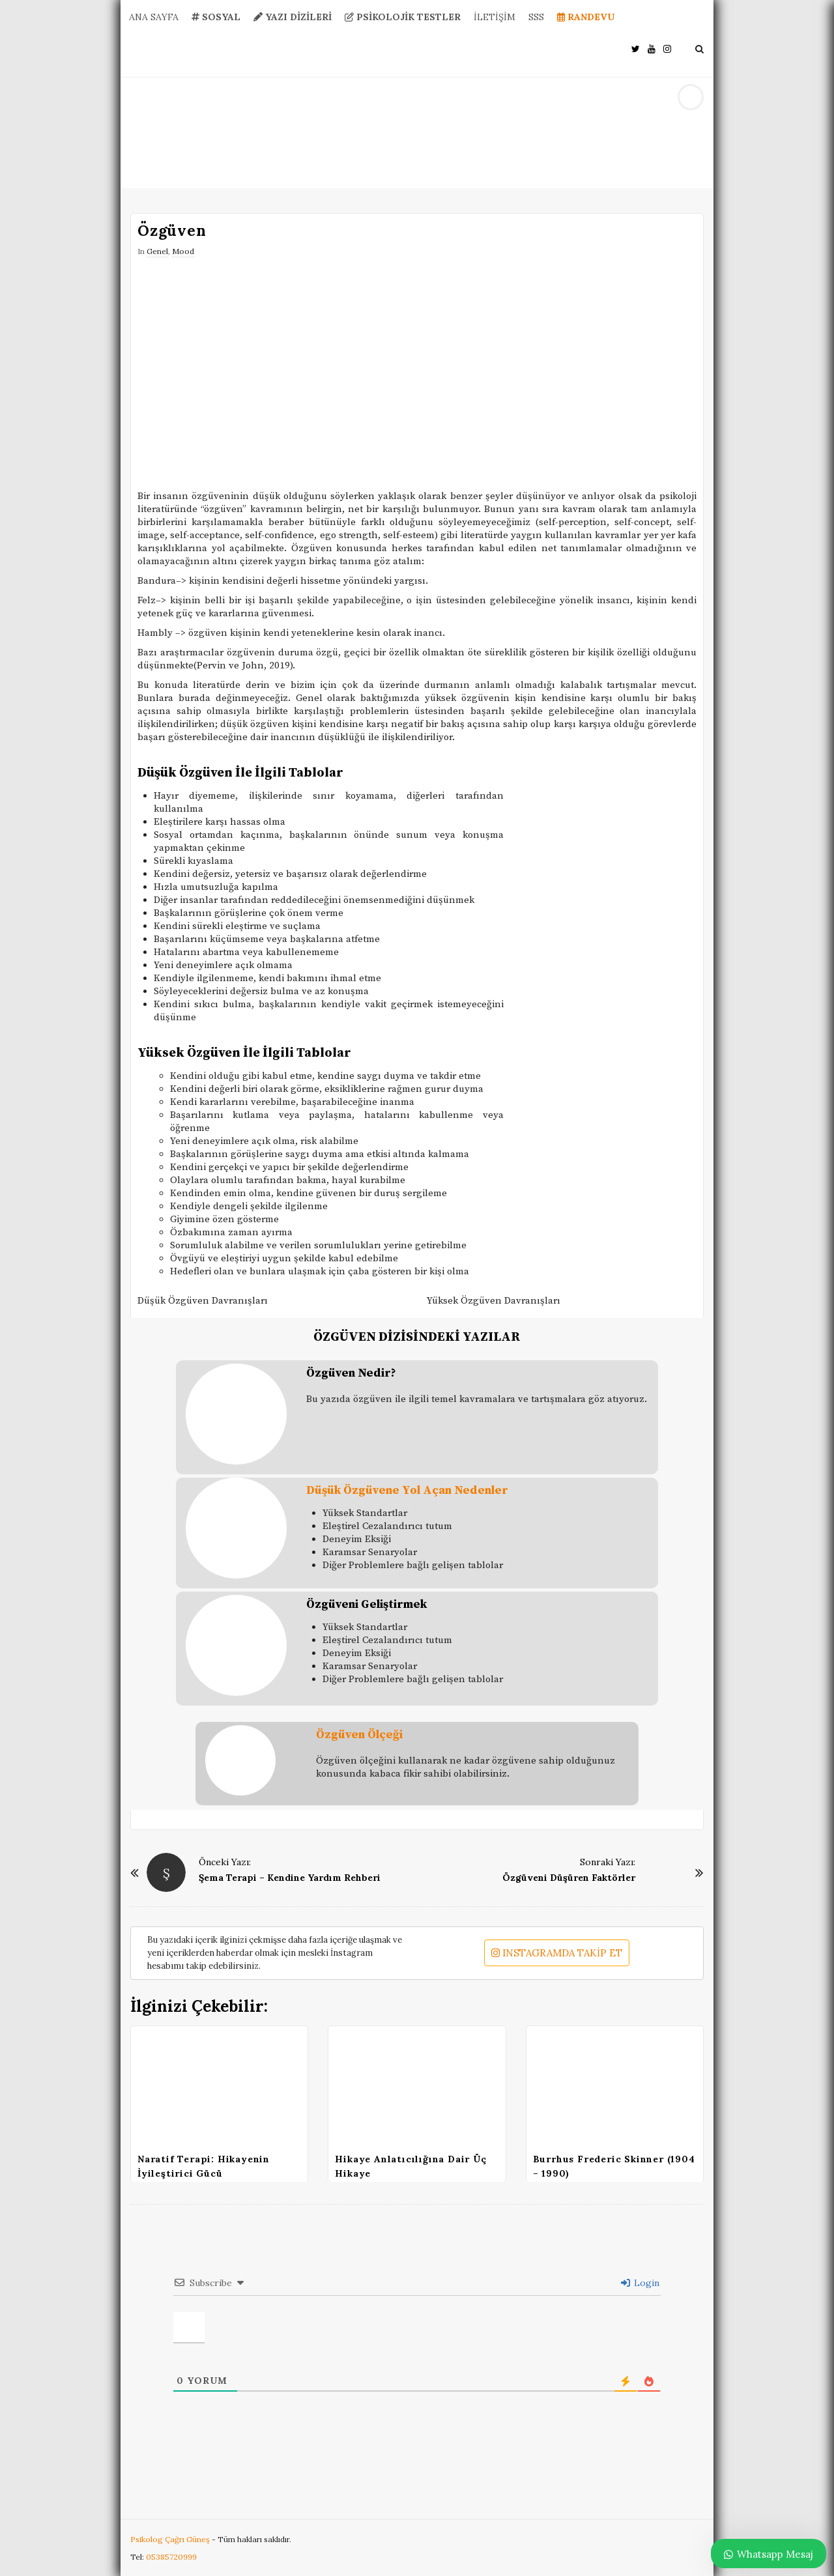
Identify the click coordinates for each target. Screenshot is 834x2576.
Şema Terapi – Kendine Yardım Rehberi (290, 1877)
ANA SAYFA (154, 17)
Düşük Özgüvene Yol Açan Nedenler (407, 1490)
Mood (183, 251)
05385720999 (171, 2557)
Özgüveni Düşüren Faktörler (568, 1877)
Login (640, 2283)
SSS (536, 17)
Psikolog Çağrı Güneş (171, 2539)
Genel (157, 251)
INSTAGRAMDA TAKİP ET (556, 1953)
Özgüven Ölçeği (359, 1734)
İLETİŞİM (494, 17)
